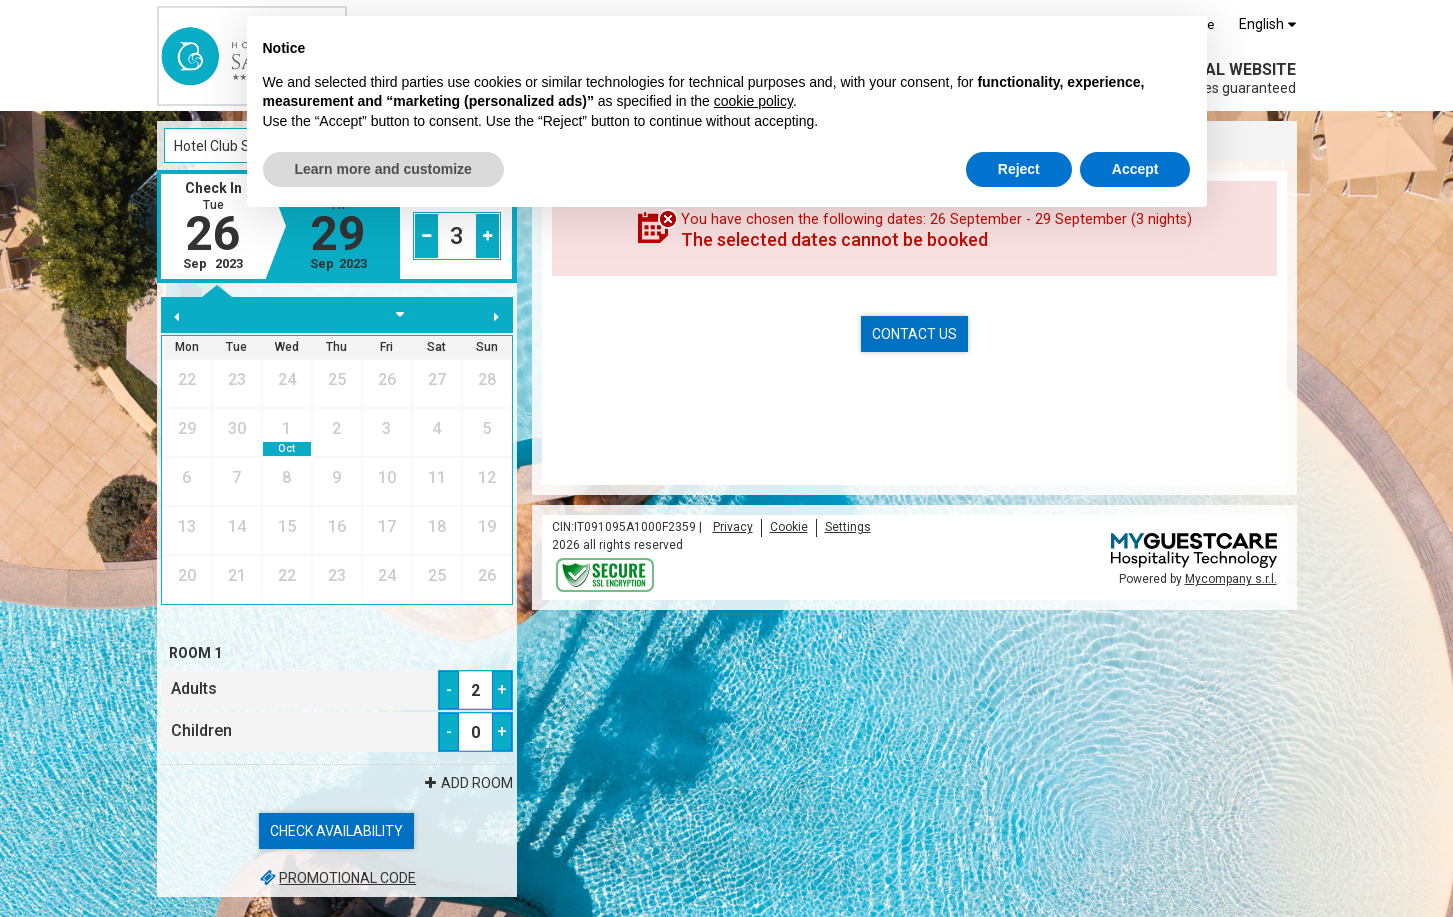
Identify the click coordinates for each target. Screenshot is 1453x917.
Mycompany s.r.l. (1231, 579)
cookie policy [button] (753, 101)
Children (201, 730)
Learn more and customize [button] (383, 169)
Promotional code (336, 878)
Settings (848, 527)
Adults (194, 688)
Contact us (914, 334)
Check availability (336, 831)
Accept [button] (1135, 169)
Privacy (733, 527)
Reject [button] (1019, 169)
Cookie (789, 527)
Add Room (467, 783)
